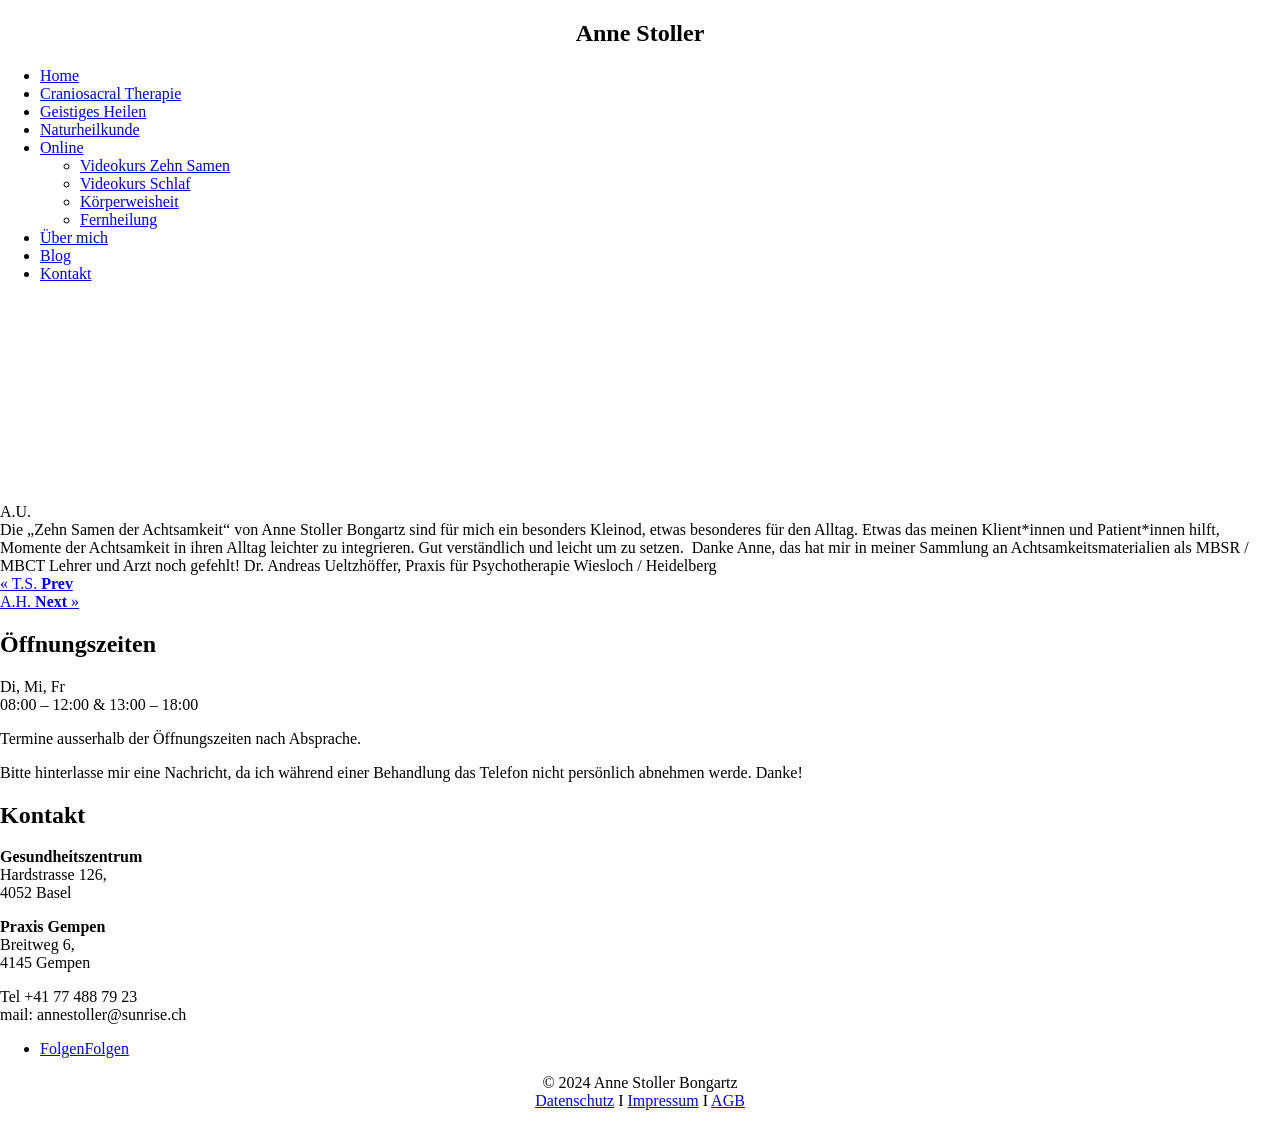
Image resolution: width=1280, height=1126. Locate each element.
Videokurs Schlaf (135, 183)
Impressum (663, 1100)
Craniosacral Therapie (110, 93)
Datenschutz (574, 1100)
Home (59, 75)
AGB (728, 1100)
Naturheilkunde (90, 129)
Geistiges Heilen (93, 111)
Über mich (74, 237)
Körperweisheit (129, 201)
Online (62, 147)
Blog (55, 255)
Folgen (106, 1048)
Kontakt (66, 273)
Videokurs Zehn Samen (155, 165)
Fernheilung (118, 219)
